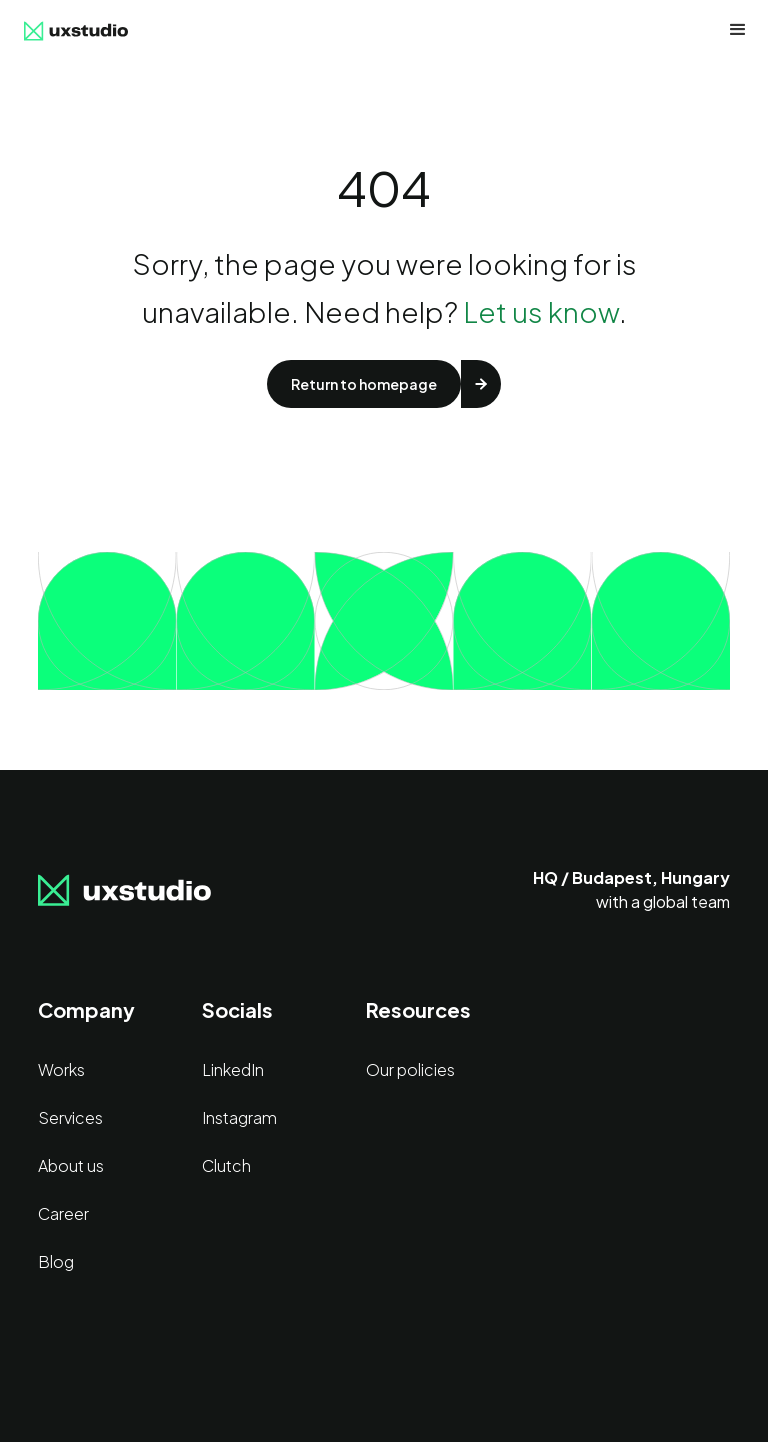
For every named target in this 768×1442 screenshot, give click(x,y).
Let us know (541, 311)
